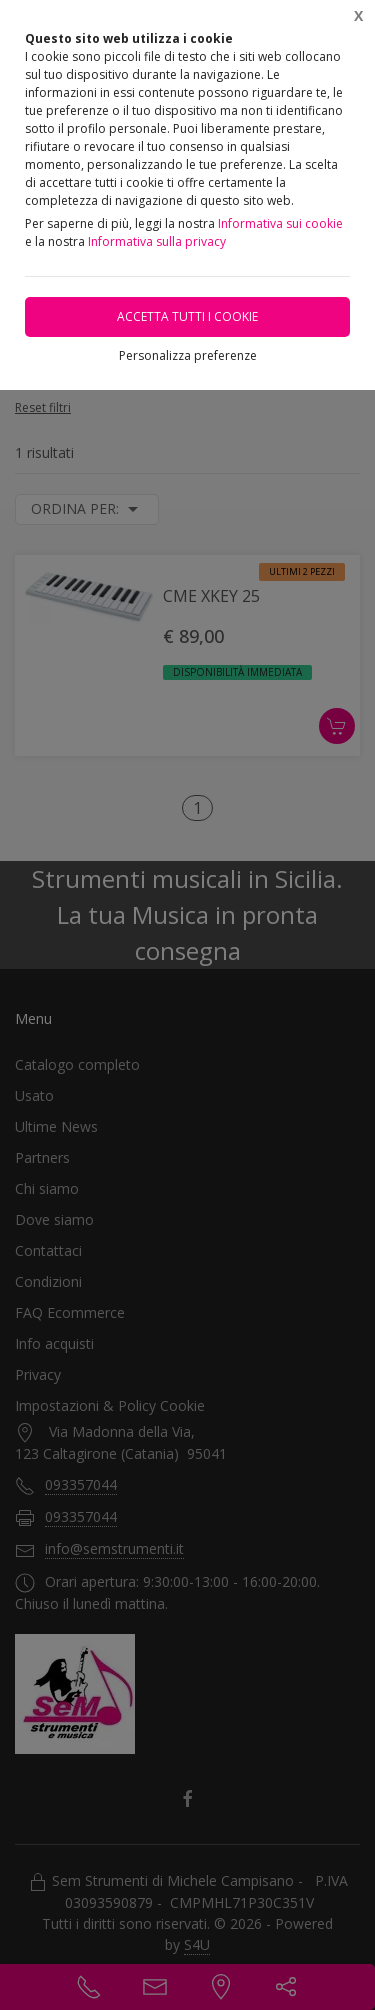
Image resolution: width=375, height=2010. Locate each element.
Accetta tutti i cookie (187, 316)
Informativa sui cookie (280, 223)
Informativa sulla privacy (157, 241)
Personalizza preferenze (188, 355)
